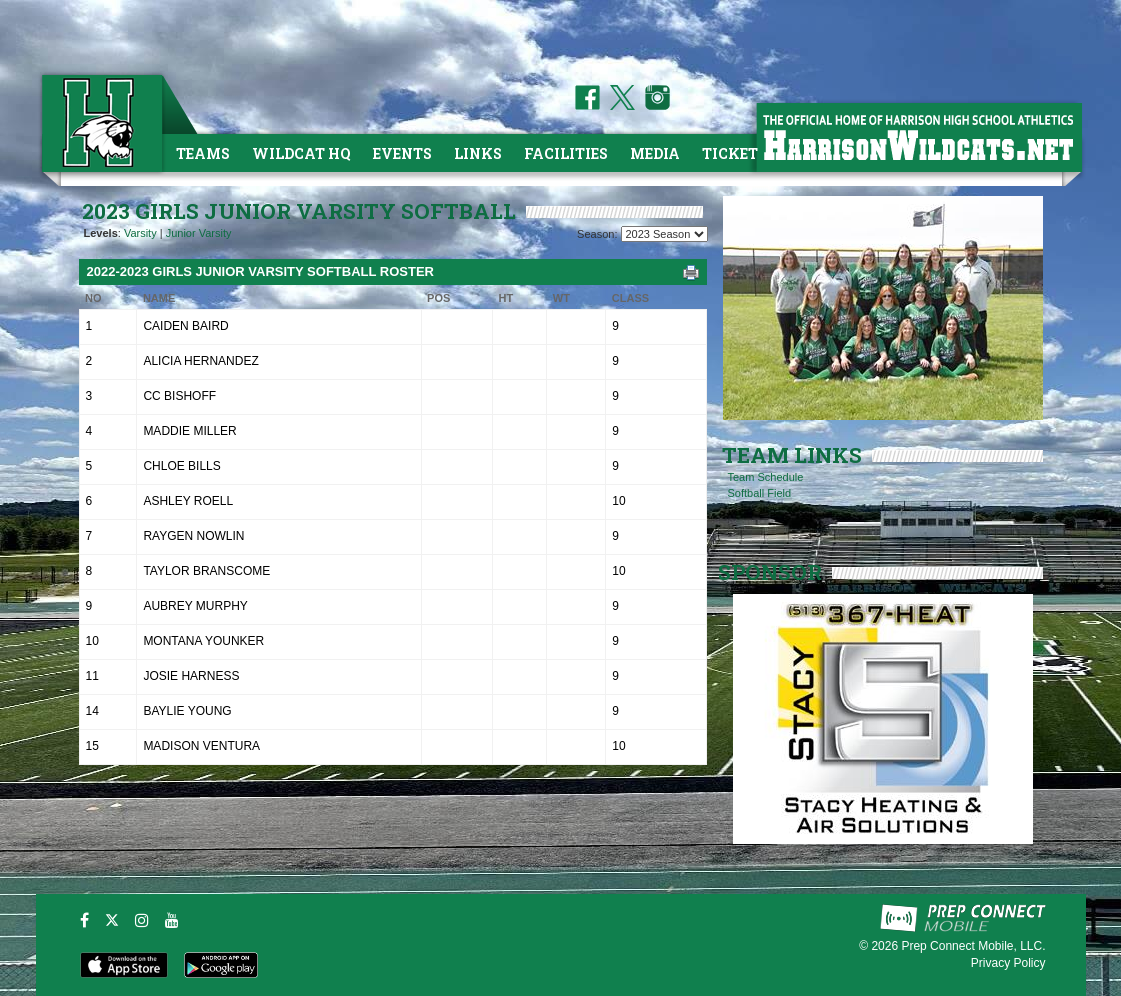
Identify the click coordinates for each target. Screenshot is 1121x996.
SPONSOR (770, 572)
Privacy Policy (1008, 963)
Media (655, 153)
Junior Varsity (199, 233)
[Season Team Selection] (664, 234)
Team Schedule (766, 477)
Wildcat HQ (301, 153)
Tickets (734, 153)
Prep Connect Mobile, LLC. (973, 946)
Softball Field (760, 493)
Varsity (140, 233)
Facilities (566, 153)
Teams (203, 153)
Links (478, 153)
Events (402, 153)
